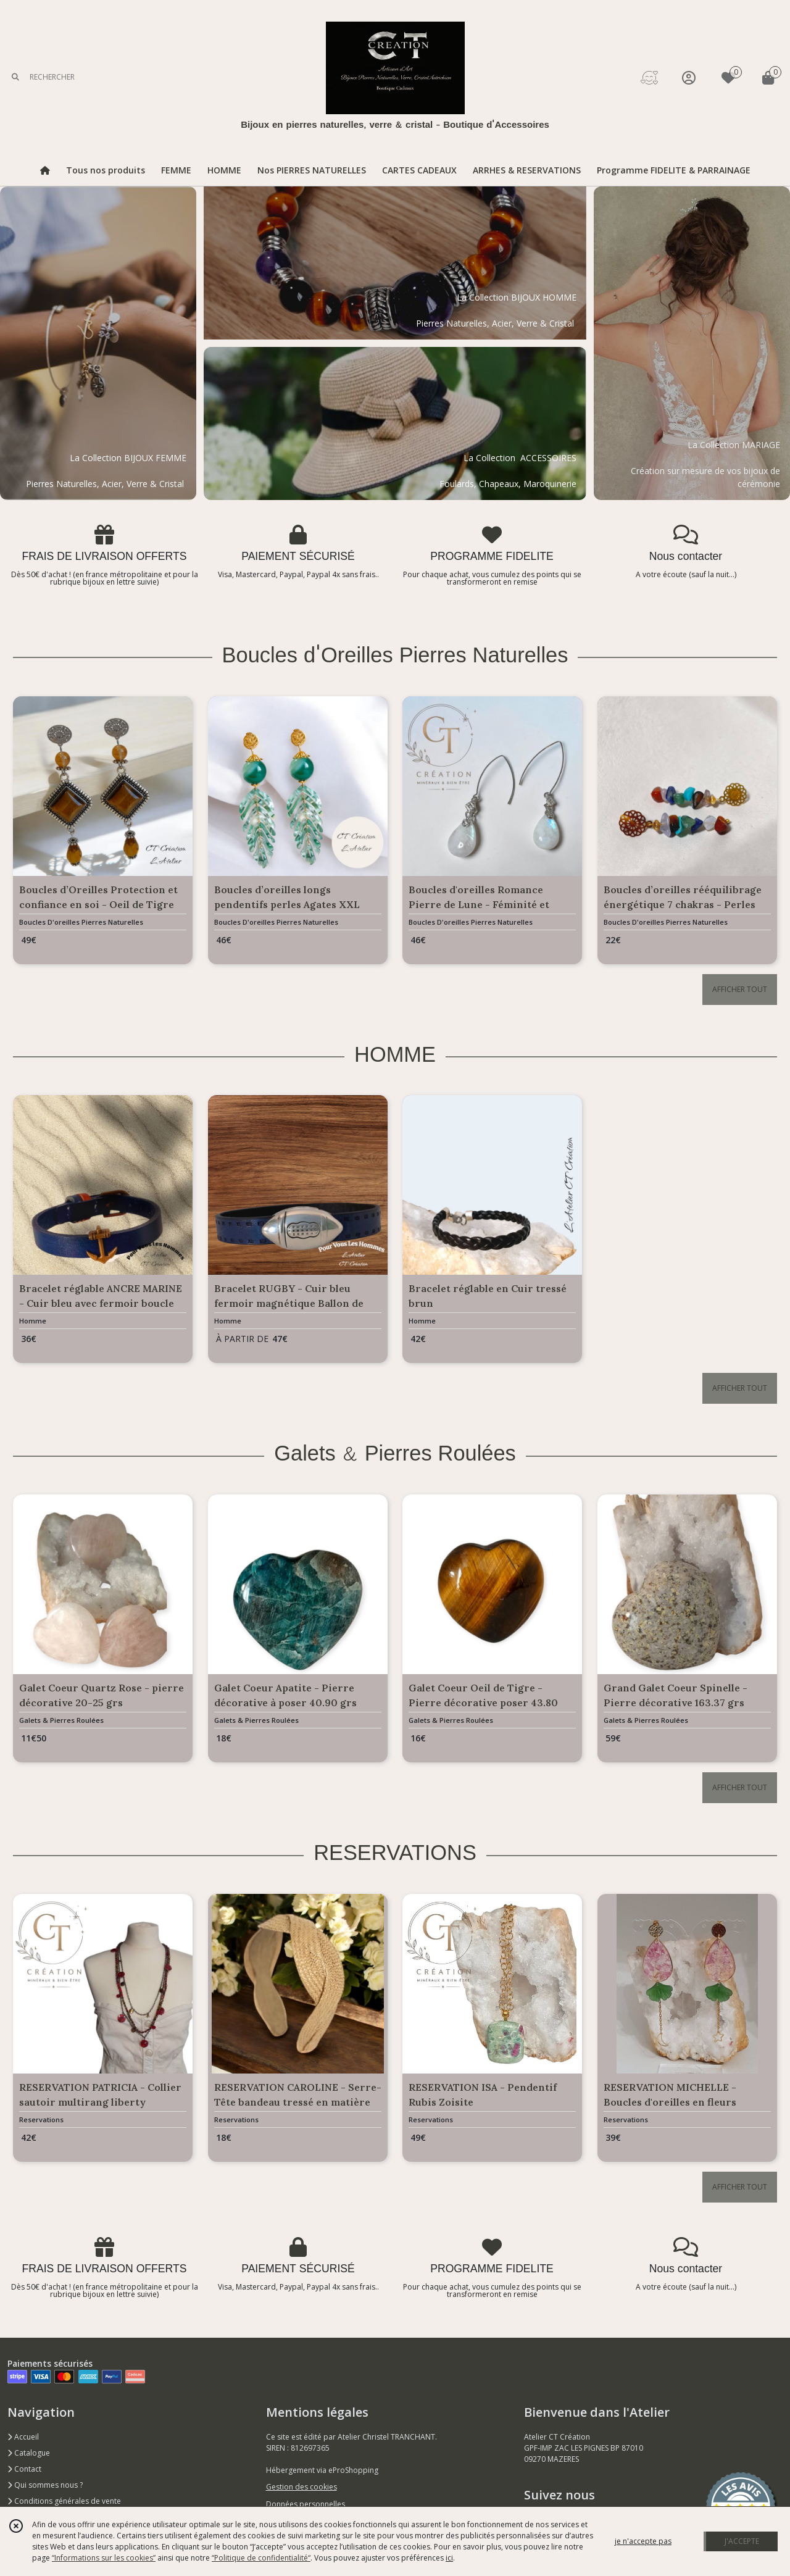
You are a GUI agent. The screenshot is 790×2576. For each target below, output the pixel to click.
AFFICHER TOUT (739, 989)
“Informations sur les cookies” (104, 2558)
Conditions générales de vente (64, 2501)
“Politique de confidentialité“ (261, 2558)
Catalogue (28, 2453)
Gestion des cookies (301, 2487)
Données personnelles (305, 2504)
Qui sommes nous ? (45, 2485)
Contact (24, 2469)
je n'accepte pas (643, 2541)
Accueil (23, 2437)
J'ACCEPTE (742, 2541)
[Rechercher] (15, 77)
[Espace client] (689, 77)
